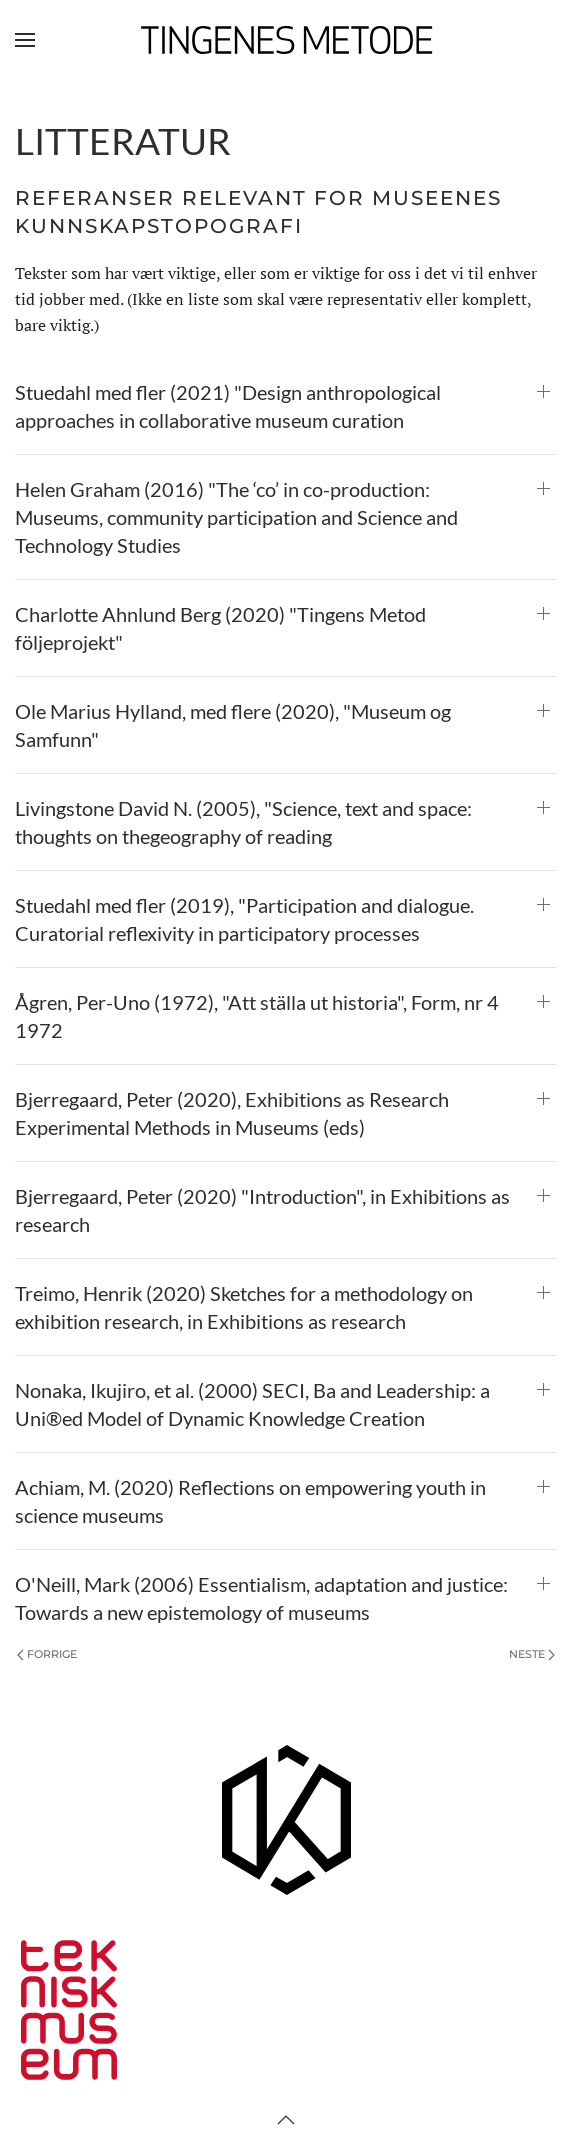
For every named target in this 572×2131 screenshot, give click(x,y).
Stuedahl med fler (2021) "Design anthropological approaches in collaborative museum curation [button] (228, 406)
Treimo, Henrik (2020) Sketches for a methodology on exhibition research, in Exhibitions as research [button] (244, 1307)
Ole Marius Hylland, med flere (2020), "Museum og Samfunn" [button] (233, 725)
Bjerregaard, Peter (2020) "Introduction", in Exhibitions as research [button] (262, 1210)
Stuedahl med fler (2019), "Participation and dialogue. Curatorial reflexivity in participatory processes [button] (244, 919)
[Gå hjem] (286, 40)
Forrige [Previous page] (47, 1654)
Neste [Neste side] (532, 1654)
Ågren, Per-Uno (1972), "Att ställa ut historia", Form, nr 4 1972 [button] (257, 1016)
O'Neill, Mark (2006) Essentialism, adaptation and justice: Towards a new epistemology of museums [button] (261, 1598)
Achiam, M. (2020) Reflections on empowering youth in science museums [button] (250, 1501)
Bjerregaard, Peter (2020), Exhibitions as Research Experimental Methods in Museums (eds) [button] (232, 1113)
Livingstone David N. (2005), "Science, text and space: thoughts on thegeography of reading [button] (243, 822)
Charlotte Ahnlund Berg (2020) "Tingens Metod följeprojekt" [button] (220, 628)
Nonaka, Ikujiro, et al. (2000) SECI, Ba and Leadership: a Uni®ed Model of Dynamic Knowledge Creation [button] (252, 1404)
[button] (25, 40)
